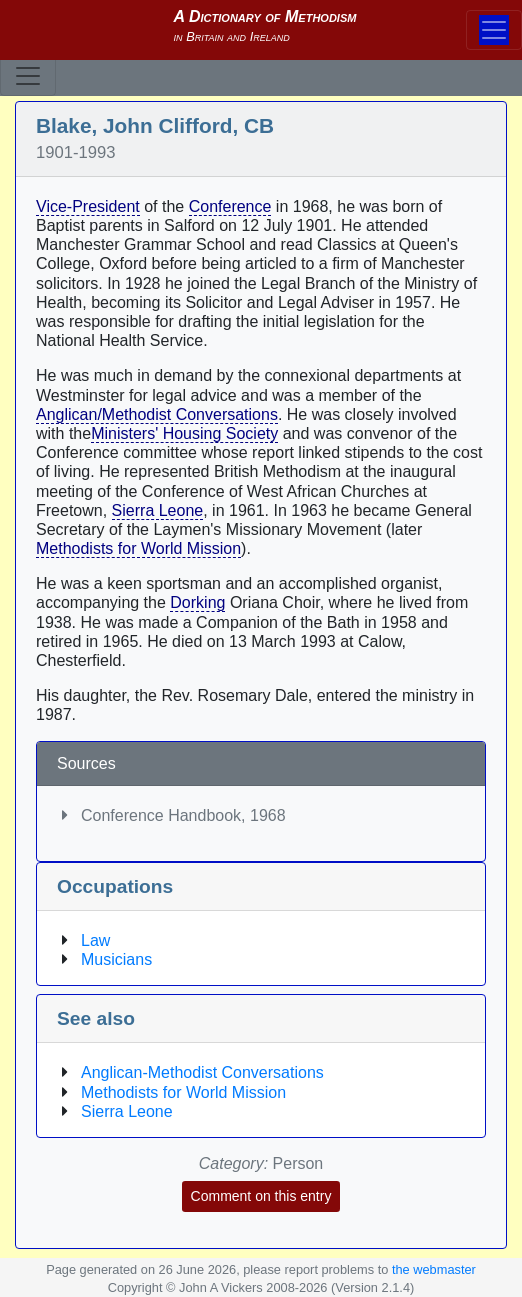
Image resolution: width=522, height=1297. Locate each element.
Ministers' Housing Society (184, 433)
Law (95, 940)
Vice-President (88, 206)
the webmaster (434, 1269)
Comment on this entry (261, 1196)
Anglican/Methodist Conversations (157, 414)
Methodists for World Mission (138, 548)
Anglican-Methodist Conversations (202, 1072)
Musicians (116, 959)
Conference (230, 206)
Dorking (197, 602)
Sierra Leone (158, 510)
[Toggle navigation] (28, 76)
